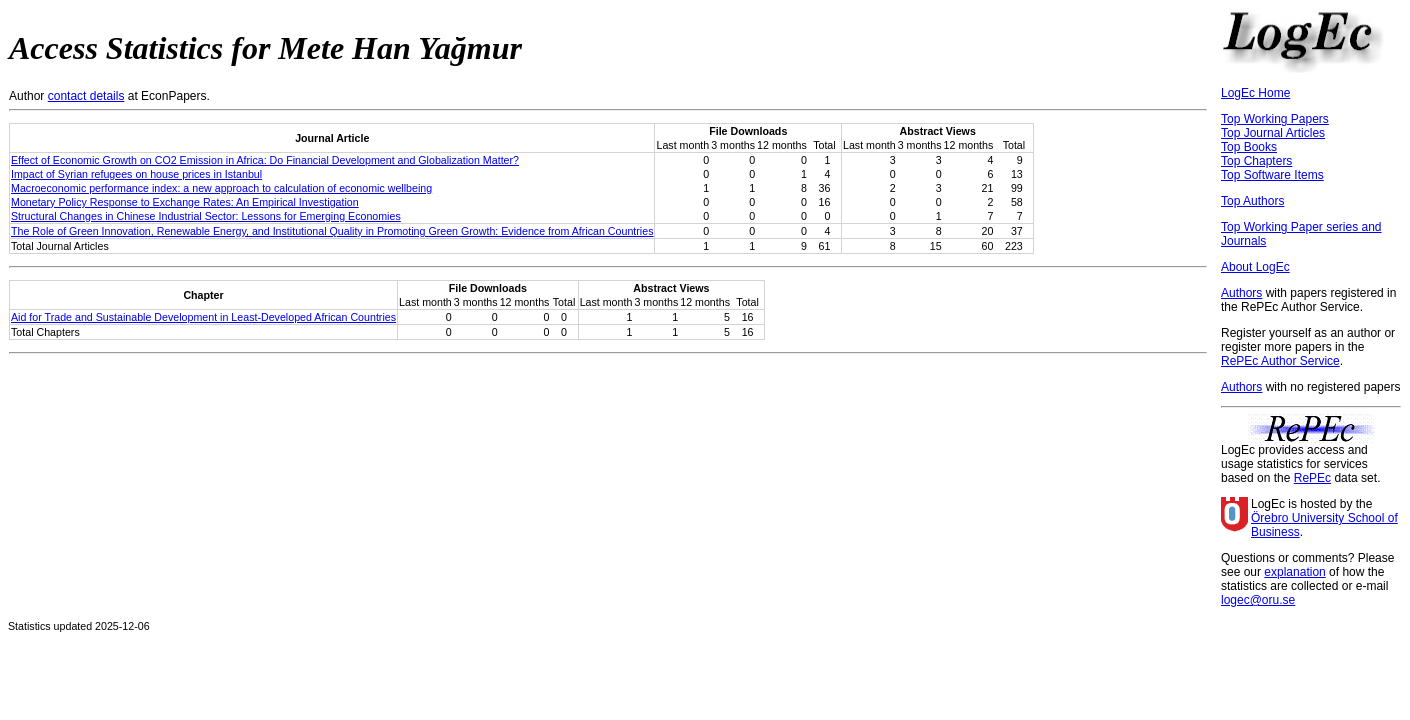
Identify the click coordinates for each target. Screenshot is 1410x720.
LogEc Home (1255, 93)
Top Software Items (1272, 175)
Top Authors (1252, 201)
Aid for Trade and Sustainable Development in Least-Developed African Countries (203, 317)
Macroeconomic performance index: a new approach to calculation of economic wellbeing (221, 188)
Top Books (1249, 147)
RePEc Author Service (1280, 361)
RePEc (1312, 478)
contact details (86, 96)
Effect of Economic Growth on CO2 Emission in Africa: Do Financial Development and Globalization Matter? (265, 160)
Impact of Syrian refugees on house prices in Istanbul (136, 174)
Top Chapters (1256, 161)
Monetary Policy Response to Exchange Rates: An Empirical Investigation (185, 202)
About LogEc (1255, 267)
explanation (1294, 572)
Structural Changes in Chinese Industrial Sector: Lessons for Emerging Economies (206, 216)
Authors (1241, 293)
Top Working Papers (1275, 119)
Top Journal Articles (1273, 133)
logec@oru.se (1258, 600)
